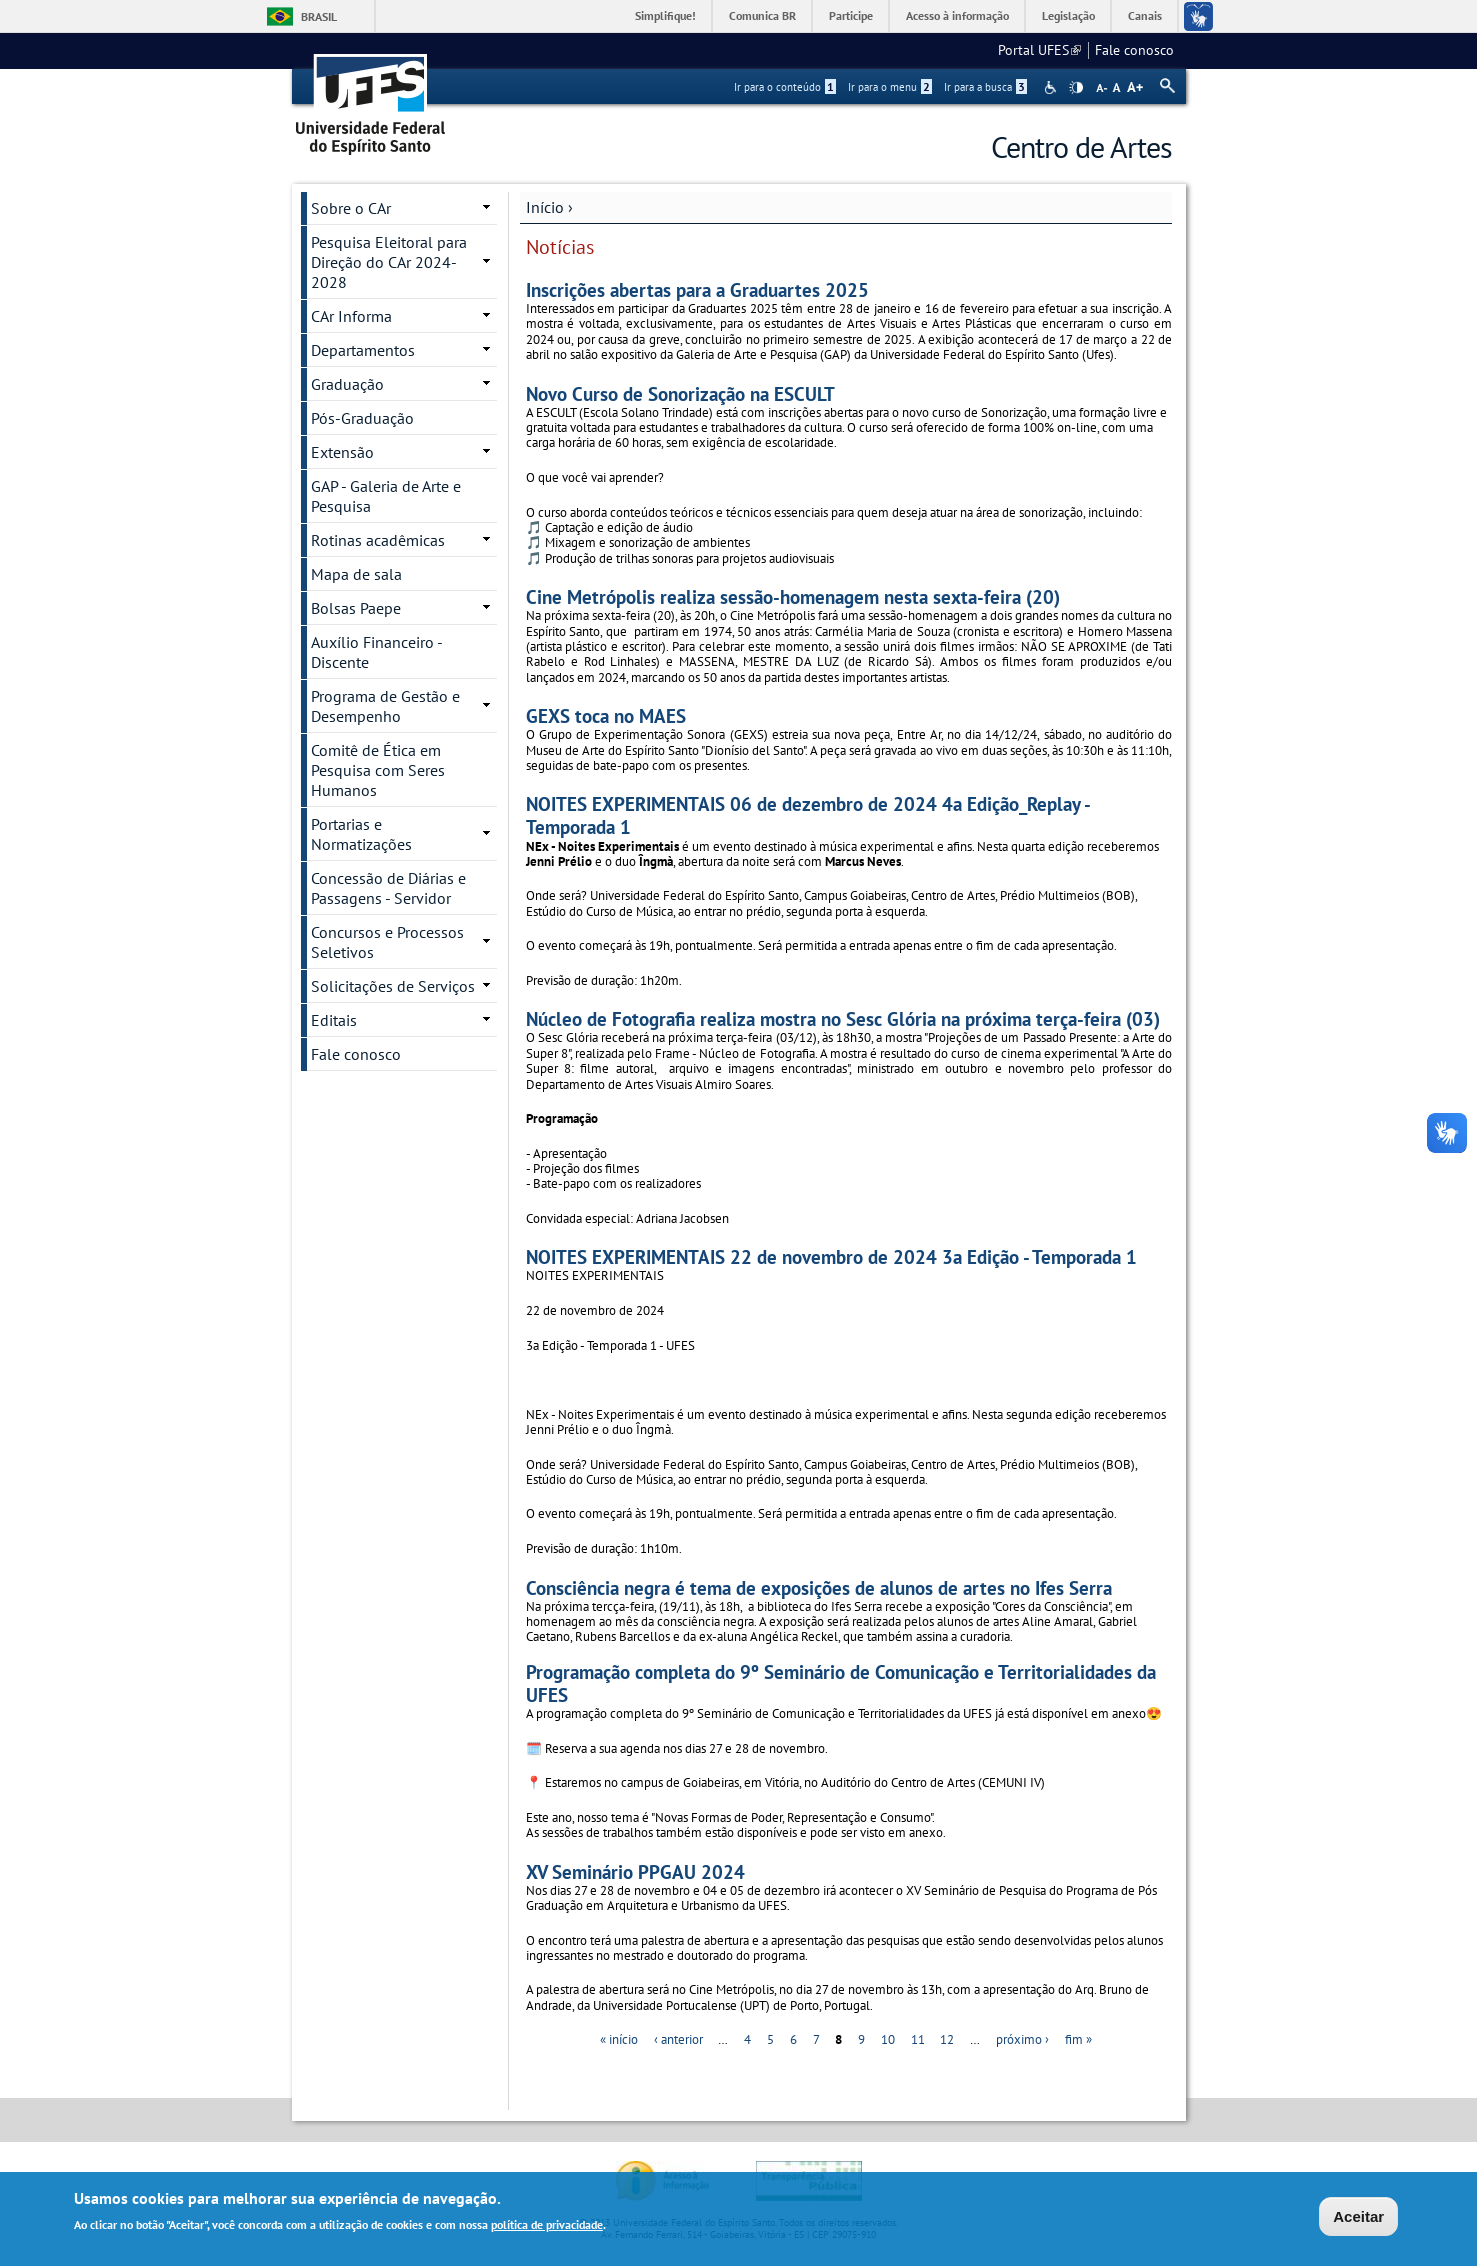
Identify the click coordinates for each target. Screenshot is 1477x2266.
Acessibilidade (1052, 87)
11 (918, 2039)
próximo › (1022, 2039)
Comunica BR (762, 15)
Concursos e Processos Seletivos (387, 942)
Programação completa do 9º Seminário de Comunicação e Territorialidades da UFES (841, 1683)
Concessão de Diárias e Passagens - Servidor (388, 888)
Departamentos (363, 350)
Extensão (342, 452)
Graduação (347, 384)
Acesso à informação (957, 15)
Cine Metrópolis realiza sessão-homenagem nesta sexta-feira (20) (793, 596)
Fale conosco (1134, 50)
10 (888, 2039)
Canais (1145, 15)
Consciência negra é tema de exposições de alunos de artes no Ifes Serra (819, 1587)
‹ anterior (678, 2039)
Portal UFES (1039, 50)
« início (619, 2039)
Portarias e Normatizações (361, 834)
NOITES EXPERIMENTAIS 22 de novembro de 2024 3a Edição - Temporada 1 (831, 1256)
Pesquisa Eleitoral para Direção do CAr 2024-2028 (389, 262)
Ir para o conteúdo (785, 87)
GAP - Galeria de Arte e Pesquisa (386, 496)
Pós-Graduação (362, 418)
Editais (334, 1020)
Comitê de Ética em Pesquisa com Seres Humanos (378, 770)
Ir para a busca (985, 87)
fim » (1078, 2039)
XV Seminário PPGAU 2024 (635, 1871)
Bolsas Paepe (356, 608)
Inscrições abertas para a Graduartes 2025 (697, 289)
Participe (851, 15)
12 (947, 2039)
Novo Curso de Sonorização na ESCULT (680, 393)
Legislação (1068, 15)
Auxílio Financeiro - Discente (377, 652)
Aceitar (1358, 2216)
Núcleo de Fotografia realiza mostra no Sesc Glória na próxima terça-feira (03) (843, 1018)
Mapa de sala (356, 574)
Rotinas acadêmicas (378, 540)
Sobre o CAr (351, 208)
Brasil (319, 16)
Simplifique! (665, 15)
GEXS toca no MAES (606, 715)
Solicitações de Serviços (393, 986)
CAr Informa (351, 316)
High (1076, 88)
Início (545, 207)
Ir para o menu (890, 87)
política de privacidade (547, 2225)
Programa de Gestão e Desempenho (385, 706)
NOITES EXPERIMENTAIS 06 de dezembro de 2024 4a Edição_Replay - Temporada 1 (807, 815)
